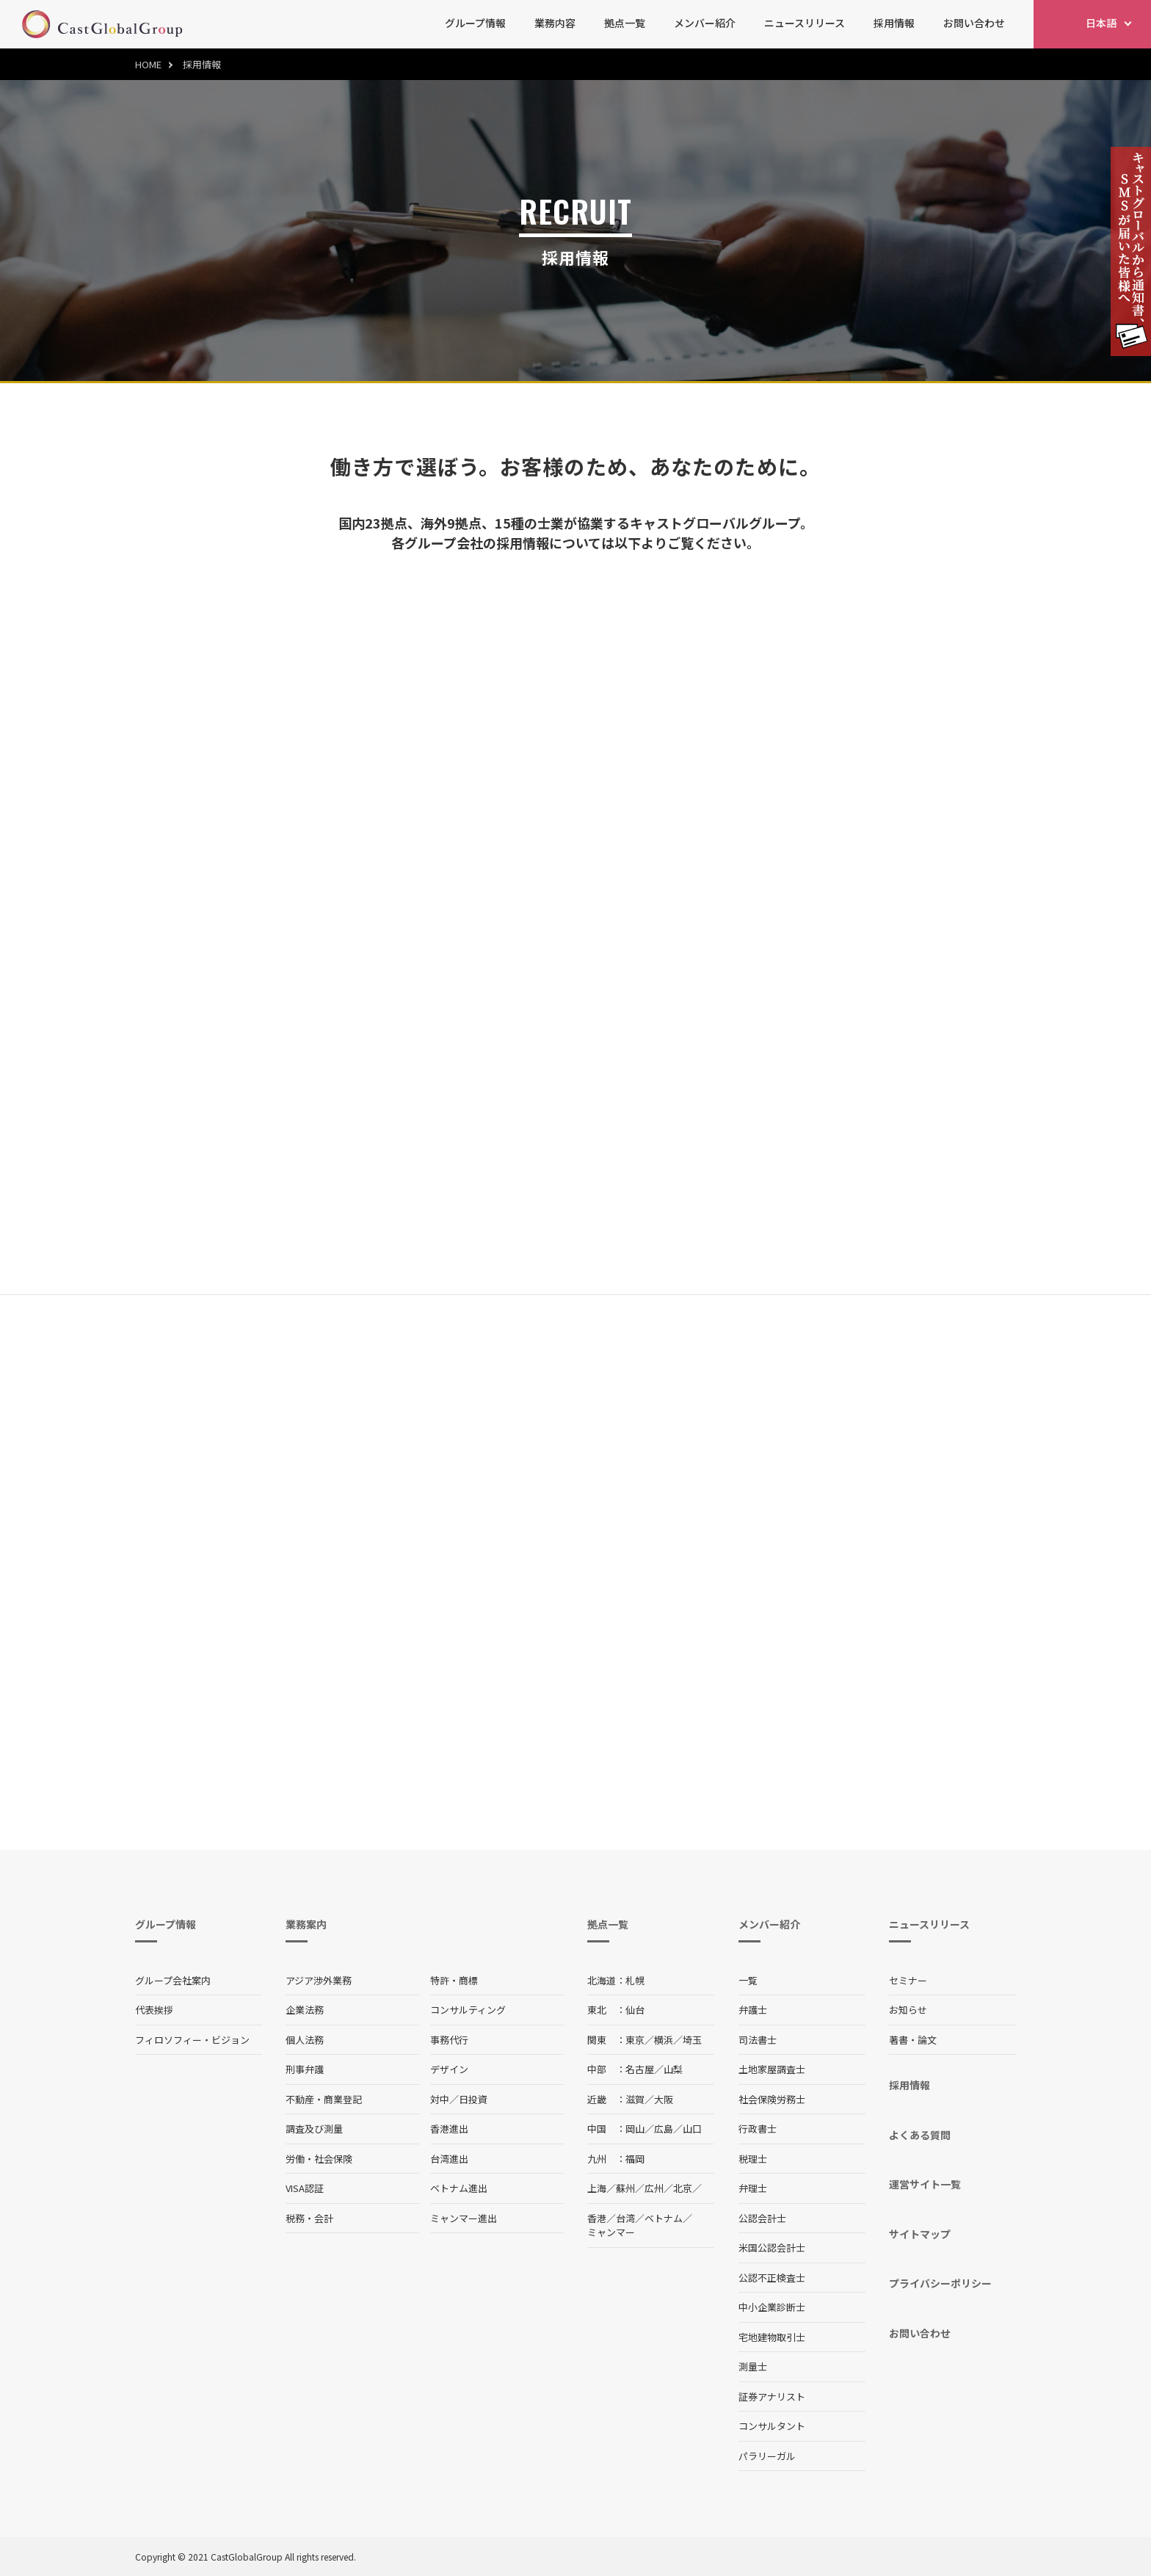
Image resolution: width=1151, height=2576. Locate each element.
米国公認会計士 (771, 2247)
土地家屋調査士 (771, 2069)
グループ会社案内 (173, 1980)
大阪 (663, 2099)
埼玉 (692, 2040)
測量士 (752, 2366)
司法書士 (757, 2040)
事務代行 (449, 2040)
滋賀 (635, 2099)
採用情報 (894, 22)
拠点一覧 (624, 22)
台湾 (625, 2218)
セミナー (908, 1980)
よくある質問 (920, 2134)
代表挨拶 (154, 2010)
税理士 (752, 2159)
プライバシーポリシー (940, 2283)
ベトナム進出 (458, 2188)
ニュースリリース (804, 22)
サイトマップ (920, 2234)
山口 (692, 2129)
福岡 (635, 2159)
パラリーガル (767, 2456)
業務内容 (555, 22)
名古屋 (639, 2069)
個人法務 (305, 2040)
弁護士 (752, 2010)
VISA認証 (305, 2188)
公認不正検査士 (771, 2278)
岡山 (635, 2129)
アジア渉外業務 (319, 1980)
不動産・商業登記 (324, 2099)
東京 (635, 2040)
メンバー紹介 (705, 22)
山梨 (673, 2069)
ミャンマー (611, 2232)
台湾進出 (449, 2159)
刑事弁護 (305, 2069)
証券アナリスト (771, 2396)
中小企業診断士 (771, 2307)
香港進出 (449, 2129)
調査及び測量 (314, 2129)
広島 (663, 2129)
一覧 (748, 1980)
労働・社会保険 (319, 2159)
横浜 (663, 2040)
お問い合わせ (974, 22)
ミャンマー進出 (463, 2218)
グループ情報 (475, 22)
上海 (596, 2188)
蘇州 (625, 2188)
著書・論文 (913, 2040)
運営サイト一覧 (925, 2184)
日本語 (1101, 22)
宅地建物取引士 (771, 2337)
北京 (682, 2188)
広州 (654, 2188)
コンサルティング (468, 2010)
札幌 (635, 1980)
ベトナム (664, 2218)
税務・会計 (309, 2218)
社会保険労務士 (771, 2099)
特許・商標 (454, 1980)
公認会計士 (762, 2218)
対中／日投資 (458, 2099)
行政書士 (757, 2129)
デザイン (449, 2069)
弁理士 (752, 2188)
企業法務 (305, 2010)
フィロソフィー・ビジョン (192, 2040)
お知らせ (908, 2010)
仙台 (635, 2010)
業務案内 (306, 1924)
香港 (596, 2218)
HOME (148, 64)
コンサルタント (771, 2426)
